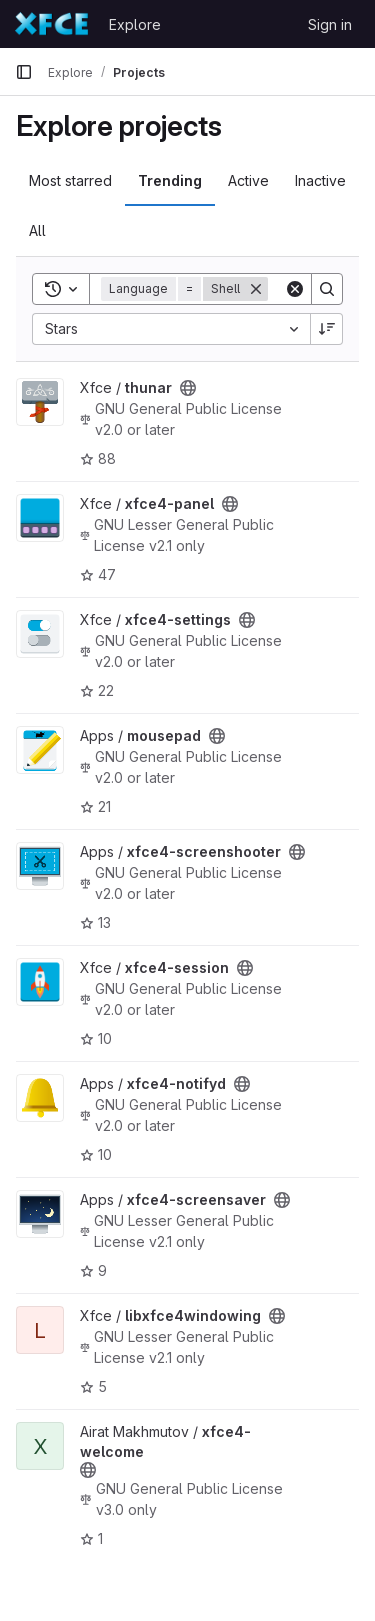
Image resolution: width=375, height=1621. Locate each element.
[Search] (327, 289)
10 (96, 1038)
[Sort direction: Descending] (327, 329)
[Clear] (295, 289)
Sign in (330, 24)
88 (98, 458)
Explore (135, 24)
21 (95, 806)
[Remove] (256, 289)
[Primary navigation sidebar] (24, 72)
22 (97, 690)
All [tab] (37, 230)
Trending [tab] (170, 180)
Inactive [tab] (320, 180)
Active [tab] (248, 180)
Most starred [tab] (70, 180)
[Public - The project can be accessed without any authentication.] (188, 388)
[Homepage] (52, 24)
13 (95, 922)
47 (98, 574)
